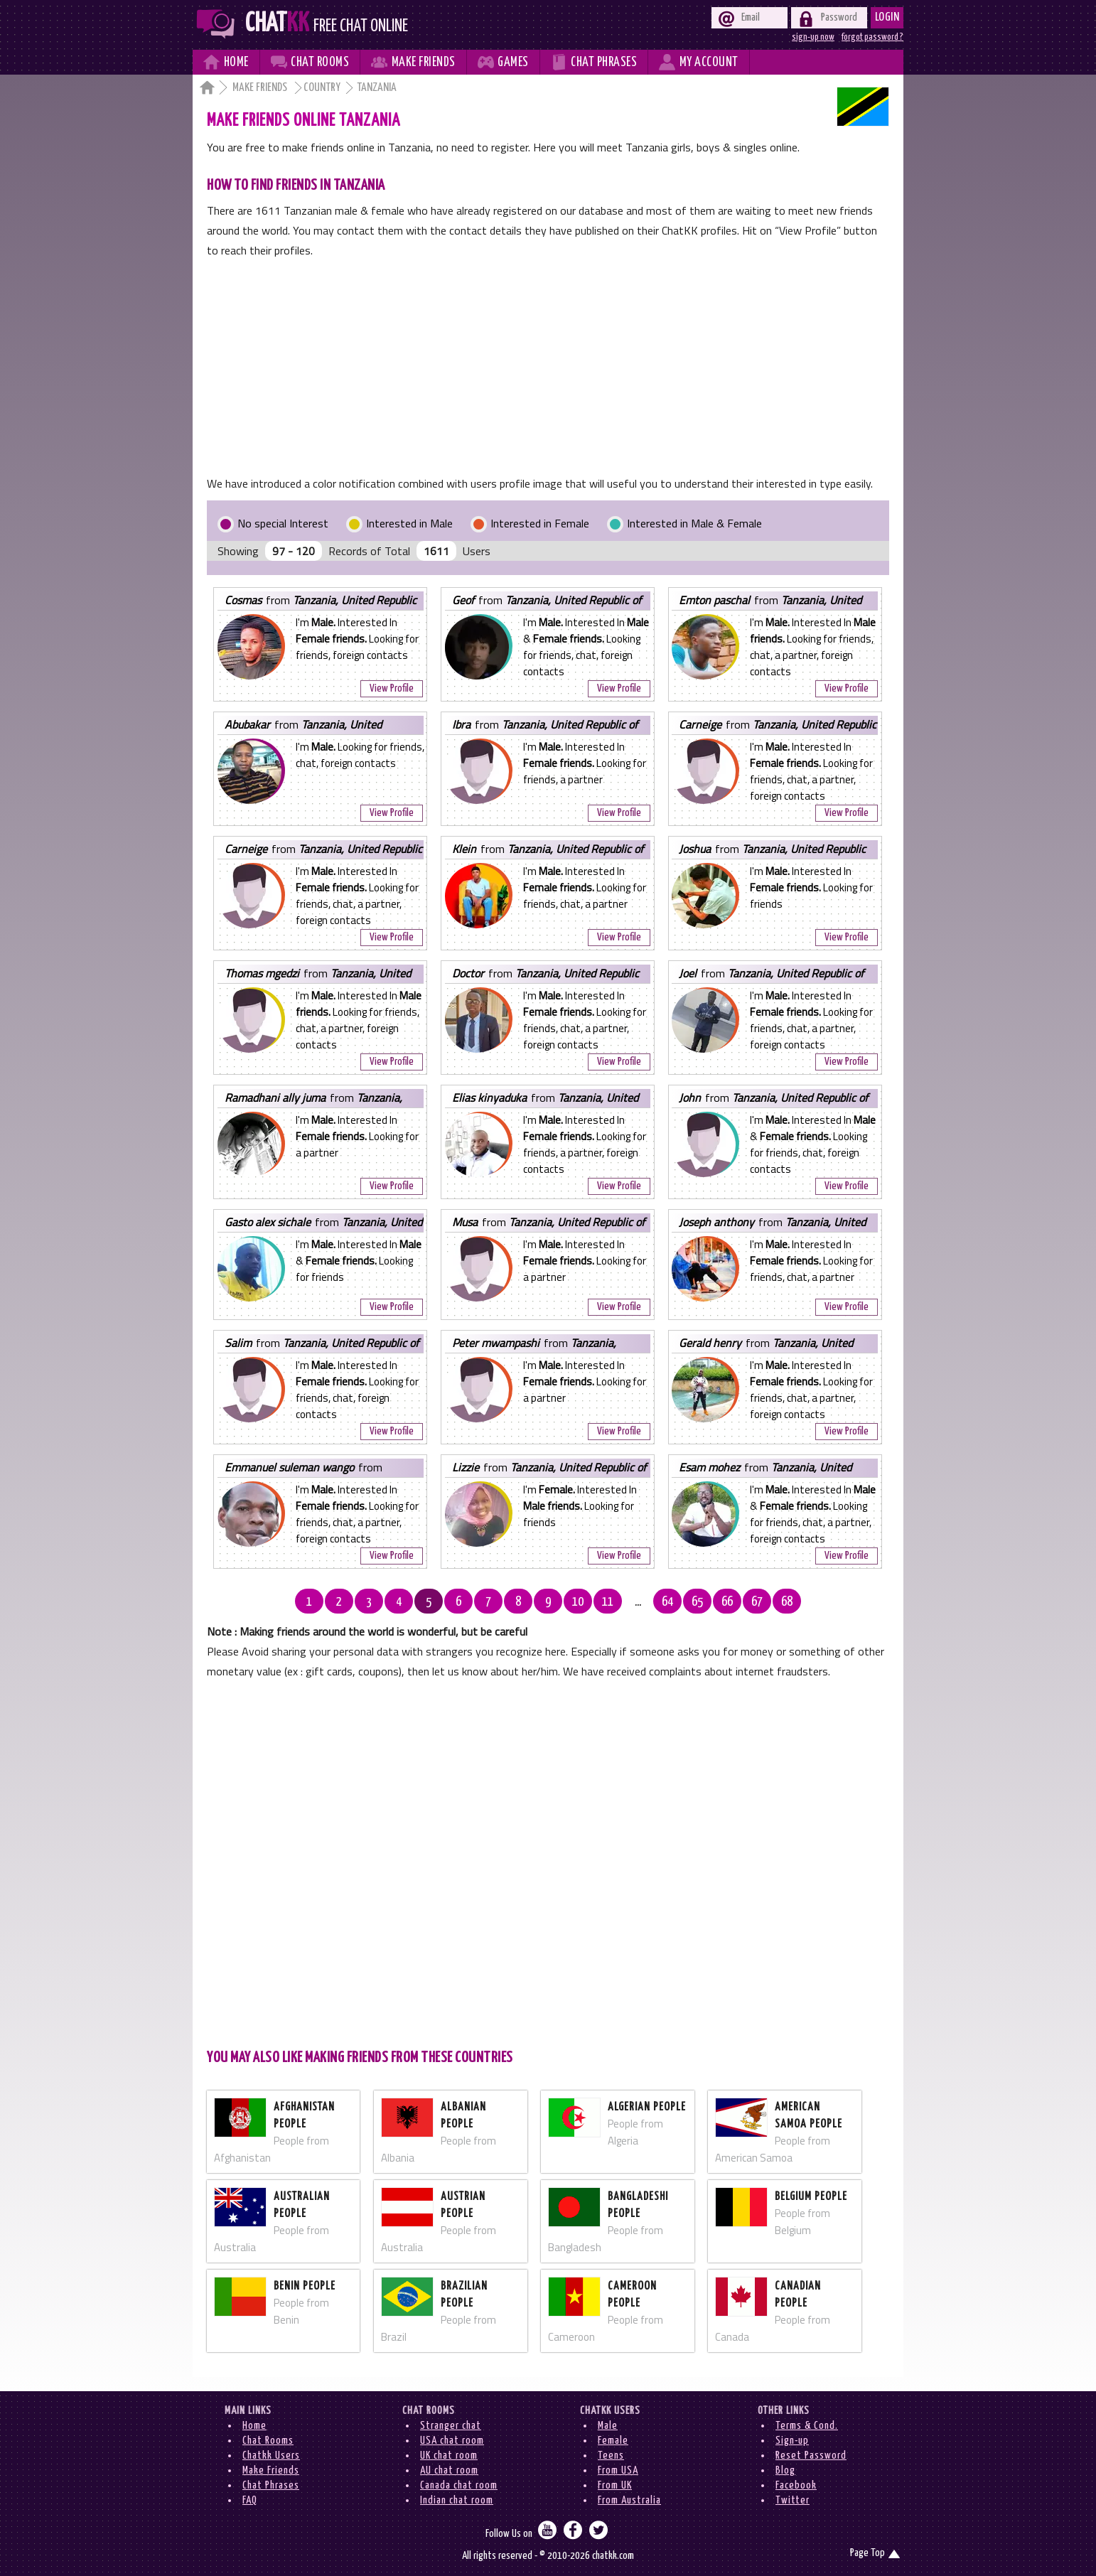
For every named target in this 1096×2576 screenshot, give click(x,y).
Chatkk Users (271, 2455)
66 (727, 1602)
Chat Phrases (270, 2485)
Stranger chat (450, 2425)
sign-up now (813, 37)
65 (697, 1602)
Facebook (796, 2485)
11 (607, 1602)
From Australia (629, 2500)
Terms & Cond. (806, 2425)
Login (887, 17)
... (638, 1602)
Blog (785, 2470)
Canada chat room (459, 2485)
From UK (615, 2485)
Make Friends (260, 88)
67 (757, 1602)
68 (787, 1602)
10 (578, 1602)
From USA (618, 2470)
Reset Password (811, 2455)
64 (667, 1602)
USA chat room (452, 2440)
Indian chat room (456, 2500)
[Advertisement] (548, 366)
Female (613, 2440)
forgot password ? (872, 37)
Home (254, 2425)
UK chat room (449, 2455)
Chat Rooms (268, 2440)
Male (608, 2425)
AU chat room (449, 2470)
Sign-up (792, 2440)
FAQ (249, 2500)
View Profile (392, 688)
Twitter (792, 2500)
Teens (611, 2455)
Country (321, 88)
